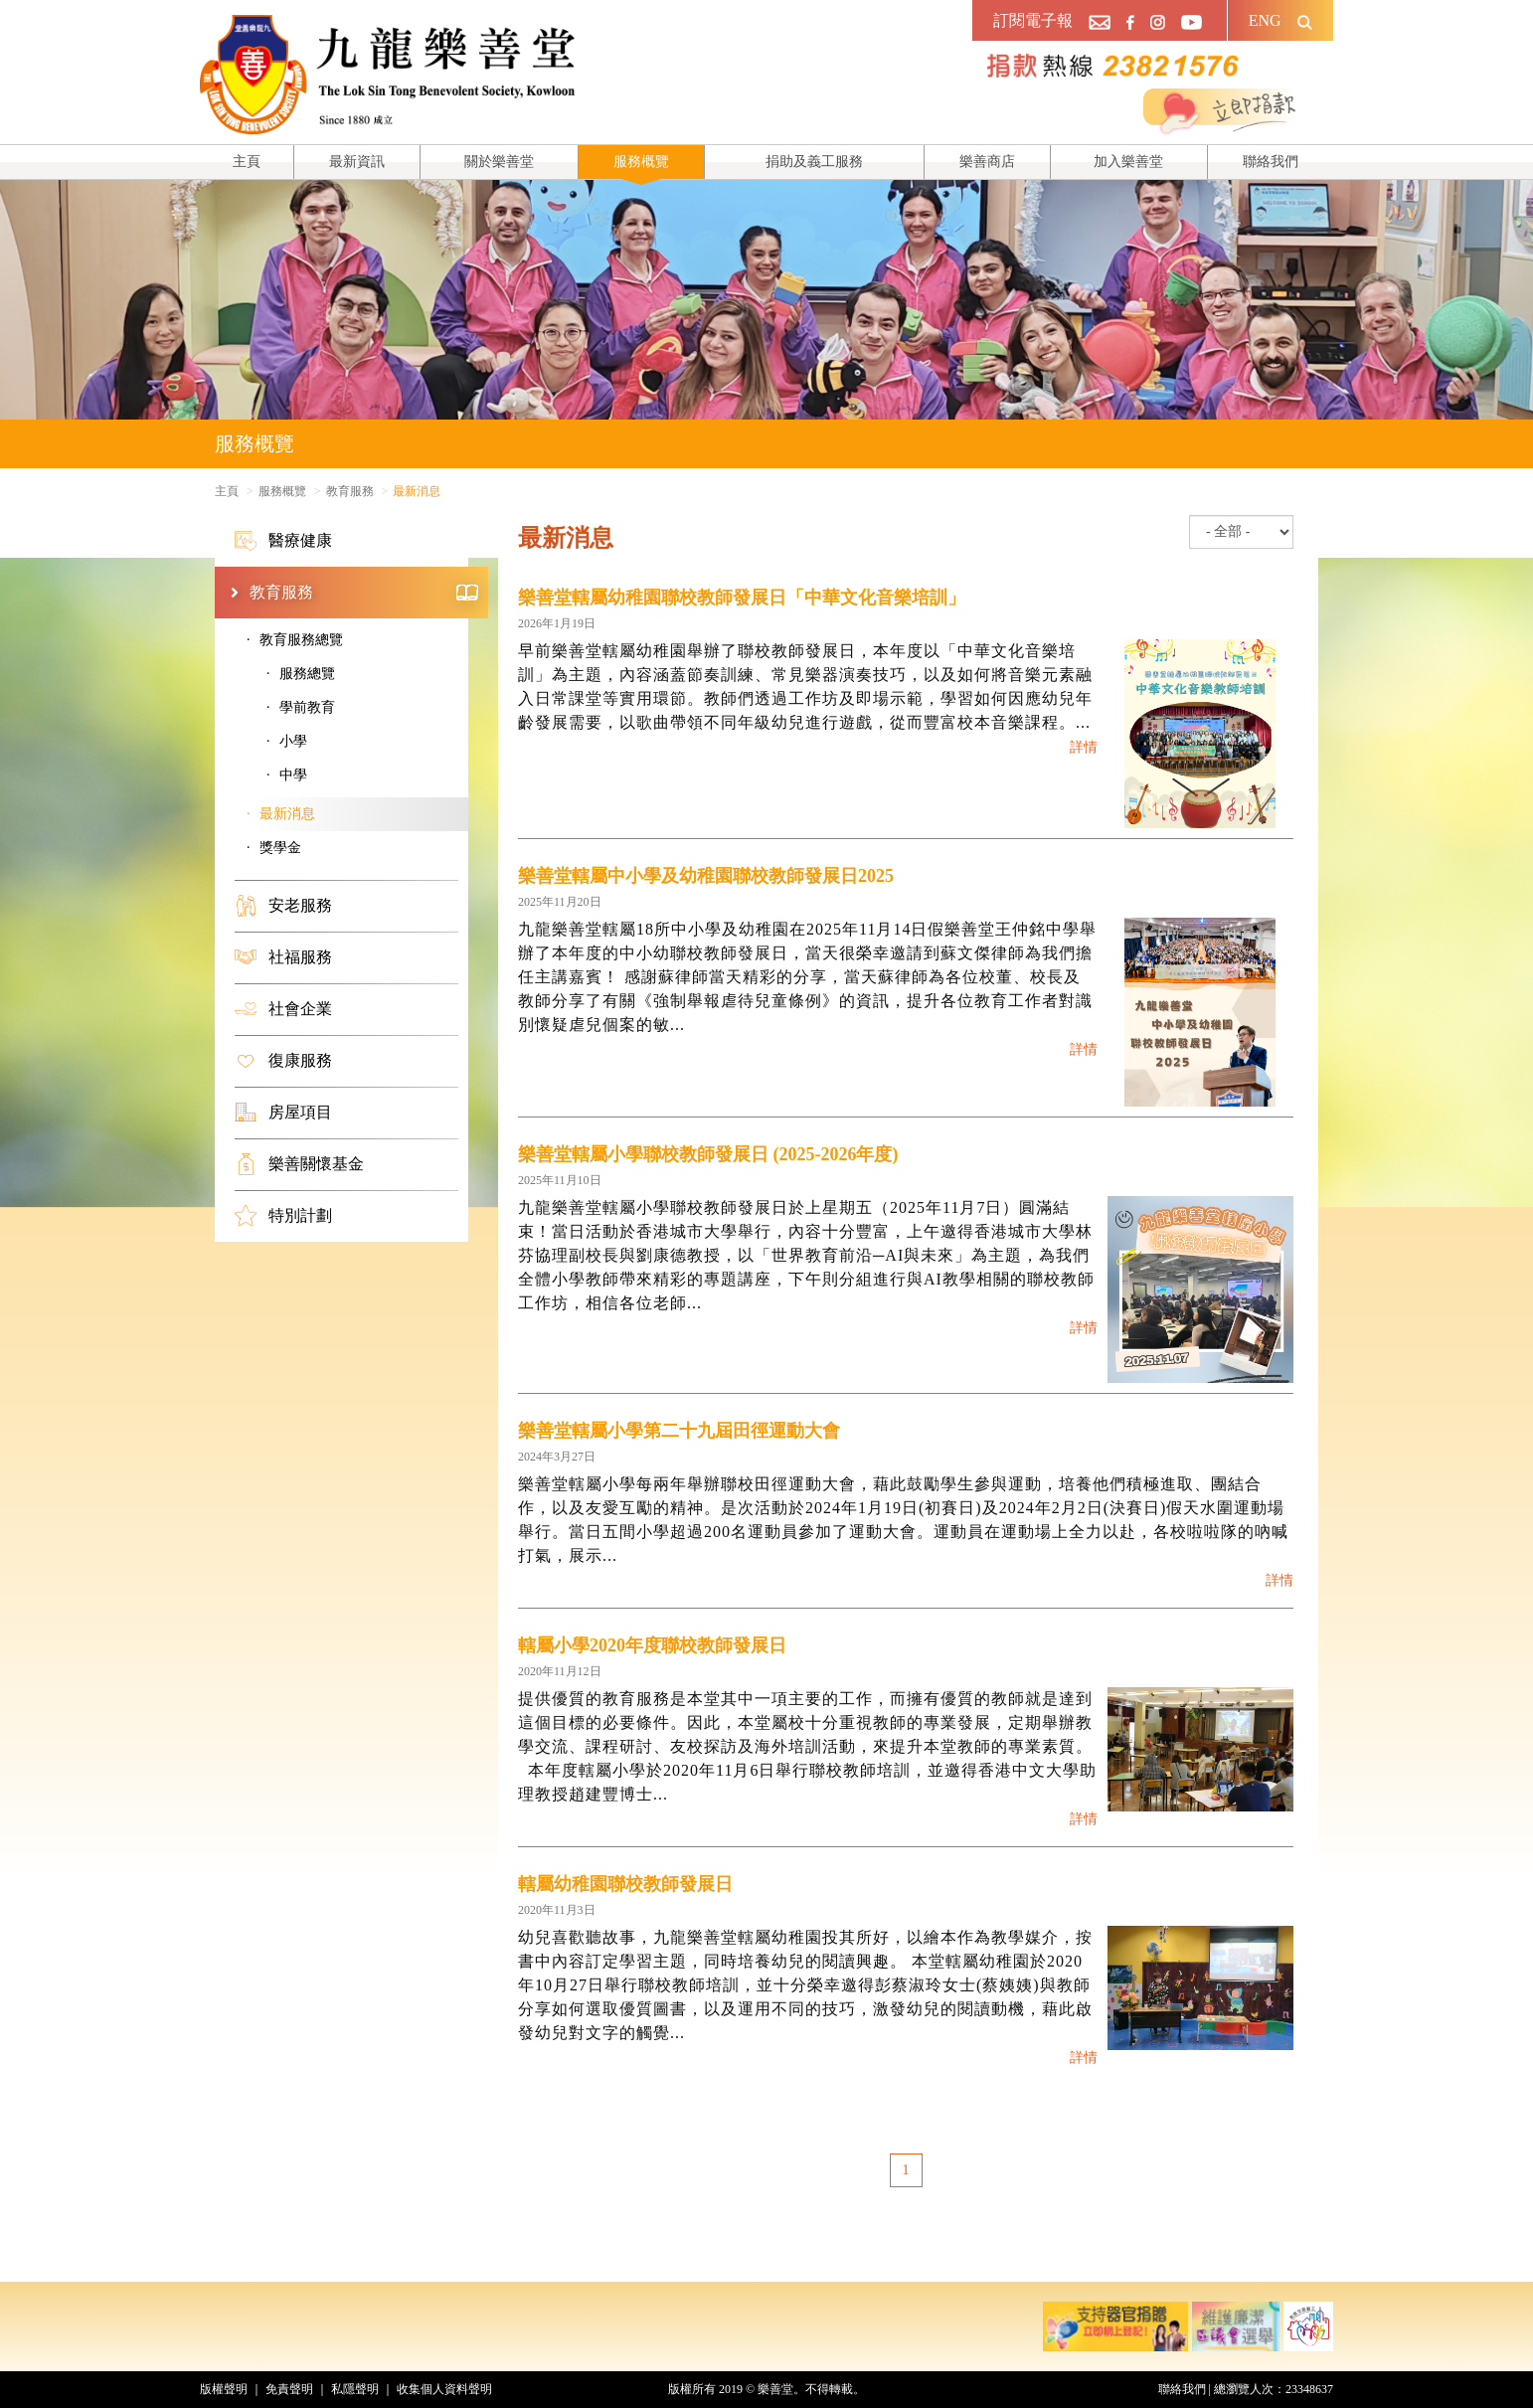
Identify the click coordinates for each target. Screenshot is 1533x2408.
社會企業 (283, 1009)
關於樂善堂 (499, 161)
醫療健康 (283, 541)
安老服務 (283, 906)
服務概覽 (641, 161)
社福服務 (283, 957)
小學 (293, 741)
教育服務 (364, 592)
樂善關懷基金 (299, 1164)
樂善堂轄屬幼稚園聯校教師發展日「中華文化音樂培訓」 (741, 597)
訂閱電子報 (1033, 20)
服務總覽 (307, 673)
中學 (293, 775)
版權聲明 (224, 2389)
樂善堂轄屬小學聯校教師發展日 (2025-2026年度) (708, 1154)
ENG (1265, 20)
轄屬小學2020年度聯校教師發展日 (652, 1645)
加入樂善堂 (1128, 161)
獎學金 (280, 847)
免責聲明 (289, 2389)
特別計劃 (283, 1216)
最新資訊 (357, 161)
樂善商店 (987, 161)
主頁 (246, 161)
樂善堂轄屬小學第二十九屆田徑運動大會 (679, 1431)
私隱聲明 (355, 2389)
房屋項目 (283, 1112)
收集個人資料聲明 (444, 2389)
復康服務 (283, 1061)
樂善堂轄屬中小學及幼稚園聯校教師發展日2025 (706, 876)
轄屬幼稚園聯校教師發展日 (625, 1884)
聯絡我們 (1270, 161)
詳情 (1084, 747)
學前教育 (307, 707)
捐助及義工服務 (814, 161)
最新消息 (287, 813)
